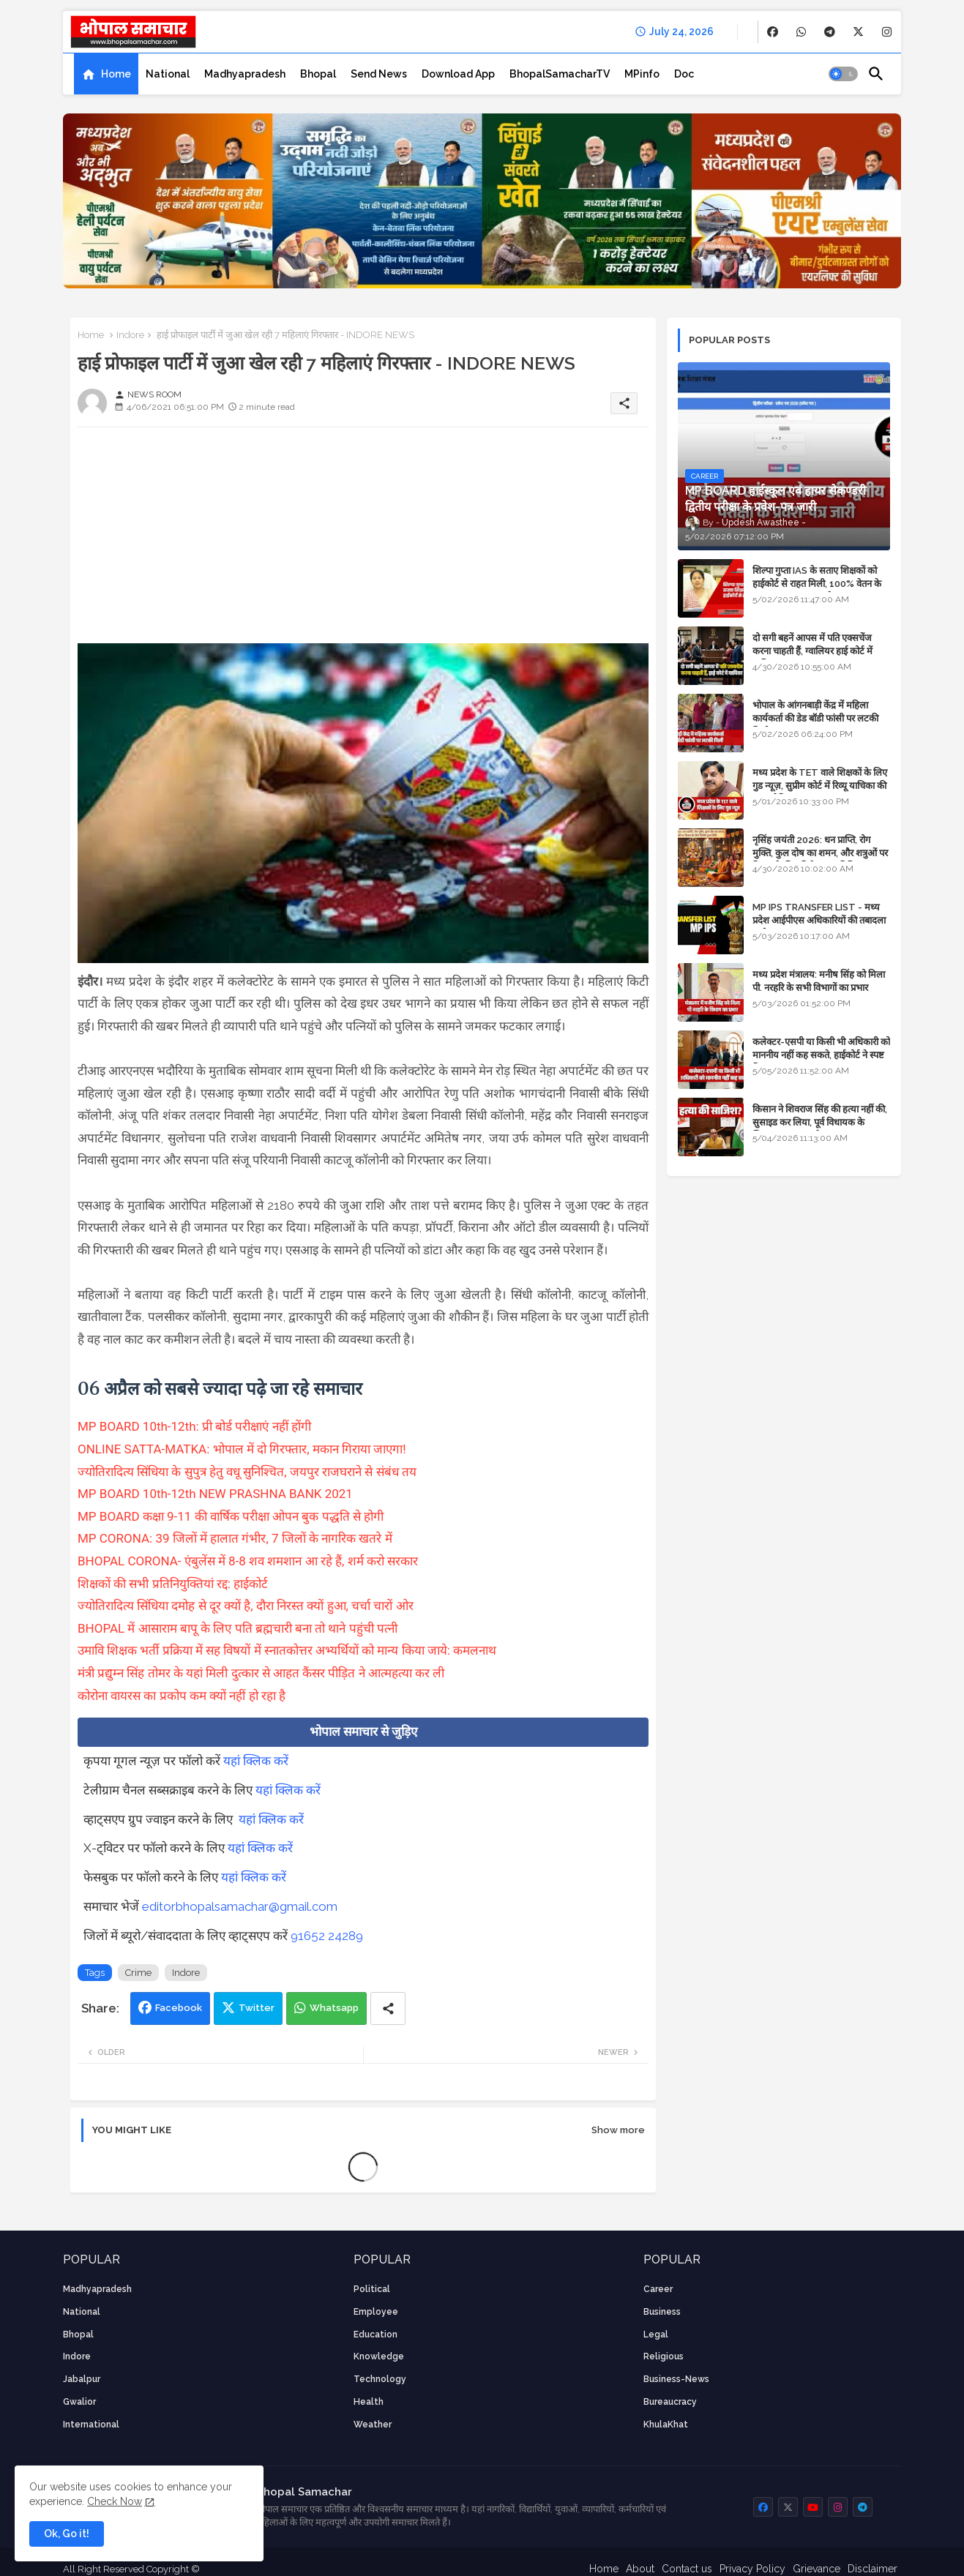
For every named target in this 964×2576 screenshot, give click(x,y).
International (91, 2424)
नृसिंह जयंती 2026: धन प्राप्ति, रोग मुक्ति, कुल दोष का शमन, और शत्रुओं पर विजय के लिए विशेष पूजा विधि (820, 853)
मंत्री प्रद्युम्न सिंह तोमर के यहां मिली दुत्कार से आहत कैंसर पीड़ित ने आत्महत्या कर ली (261, 1673)
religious (663, 2356)
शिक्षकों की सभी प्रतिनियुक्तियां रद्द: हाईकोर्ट (173, 1583)
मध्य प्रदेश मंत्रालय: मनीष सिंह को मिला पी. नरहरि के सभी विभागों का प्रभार (818, 981)
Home (116, 74)
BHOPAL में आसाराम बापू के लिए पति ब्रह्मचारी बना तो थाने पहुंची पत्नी (237, 1628)
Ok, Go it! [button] (66, 2533)
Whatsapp (334, 2007)
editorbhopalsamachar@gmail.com (239, 1906)
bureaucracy (670, 2402)
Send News (379, 74)
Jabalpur (81, 2379)
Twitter (256, 2007)
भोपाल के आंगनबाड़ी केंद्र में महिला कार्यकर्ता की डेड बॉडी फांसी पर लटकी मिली (815, 718)
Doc (684, 74)
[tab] (106, 73)
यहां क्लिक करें (255, 1760)
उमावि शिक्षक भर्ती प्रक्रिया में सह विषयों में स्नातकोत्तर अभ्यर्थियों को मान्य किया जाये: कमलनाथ (287, 1650)
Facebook (178, 2007)
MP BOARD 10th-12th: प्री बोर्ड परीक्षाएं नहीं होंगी (194, 1426)
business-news (676, 2379)
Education (375, 2334)
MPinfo (642, 74)
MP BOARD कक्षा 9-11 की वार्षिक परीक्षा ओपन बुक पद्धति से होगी (231, 1516)
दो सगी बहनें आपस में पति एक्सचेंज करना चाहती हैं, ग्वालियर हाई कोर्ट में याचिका (812, 651)
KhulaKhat (665, 2424)
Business (662, 2312)
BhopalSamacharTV (559, 74)
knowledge (379, 2356)
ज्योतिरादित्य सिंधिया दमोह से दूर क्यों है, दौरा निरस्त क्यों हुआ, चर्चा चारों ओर (246, 1605)
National (168, 74)
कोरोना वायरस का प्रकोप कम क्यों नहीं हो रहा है (181, 1695)
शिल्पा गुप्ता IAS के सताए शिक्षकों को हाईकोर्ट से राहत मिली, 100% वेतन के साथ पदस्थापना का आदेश (816, 583)
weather (373, 2424)
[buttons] (772, 31)
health (369, 2402)
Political (372, 2289)
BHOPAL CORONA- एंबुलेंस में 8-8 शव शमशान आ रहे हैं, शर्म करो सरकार (248, 1561)
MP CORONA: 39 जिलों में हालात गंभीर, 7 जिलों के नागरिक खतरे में (235, 1538)
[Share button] (388, 2008)
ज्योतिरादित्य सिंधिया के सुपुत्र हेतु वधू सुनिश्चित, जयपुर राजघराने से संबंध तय (247, 1471)
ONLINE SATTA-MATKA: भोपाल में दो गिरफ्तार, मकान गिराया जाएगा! (242, 1449)
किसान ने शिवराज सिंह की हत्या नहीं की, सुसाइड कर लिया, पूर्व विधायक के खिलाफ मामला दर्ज (819, 1122)
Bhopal (318, 74)
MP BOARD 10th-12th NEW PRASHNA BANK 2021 (215, 1493)
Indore (130, 334)
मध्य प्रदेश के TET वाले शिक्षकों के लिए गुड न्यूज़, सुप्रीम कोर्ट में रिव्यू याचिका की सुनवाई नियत (819, 785)
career (658, 2289)
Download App (458, 74)
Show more (618, 2129)
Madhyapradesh (244, 74)
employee (376, 2312)
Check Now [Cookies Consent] (114, 2501)
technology (380, 2379)
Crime (138, 1972)
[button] (843, 74)
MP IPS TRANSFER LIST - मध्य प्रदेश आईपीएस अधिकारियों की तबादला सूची (819, 920)
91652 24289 (327, 1935)
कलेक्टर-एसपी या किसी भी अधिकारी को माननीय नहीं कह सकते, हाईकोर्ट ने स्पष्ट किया (821, 1055)
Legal (655, 2334)
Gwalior (79, 2402)
